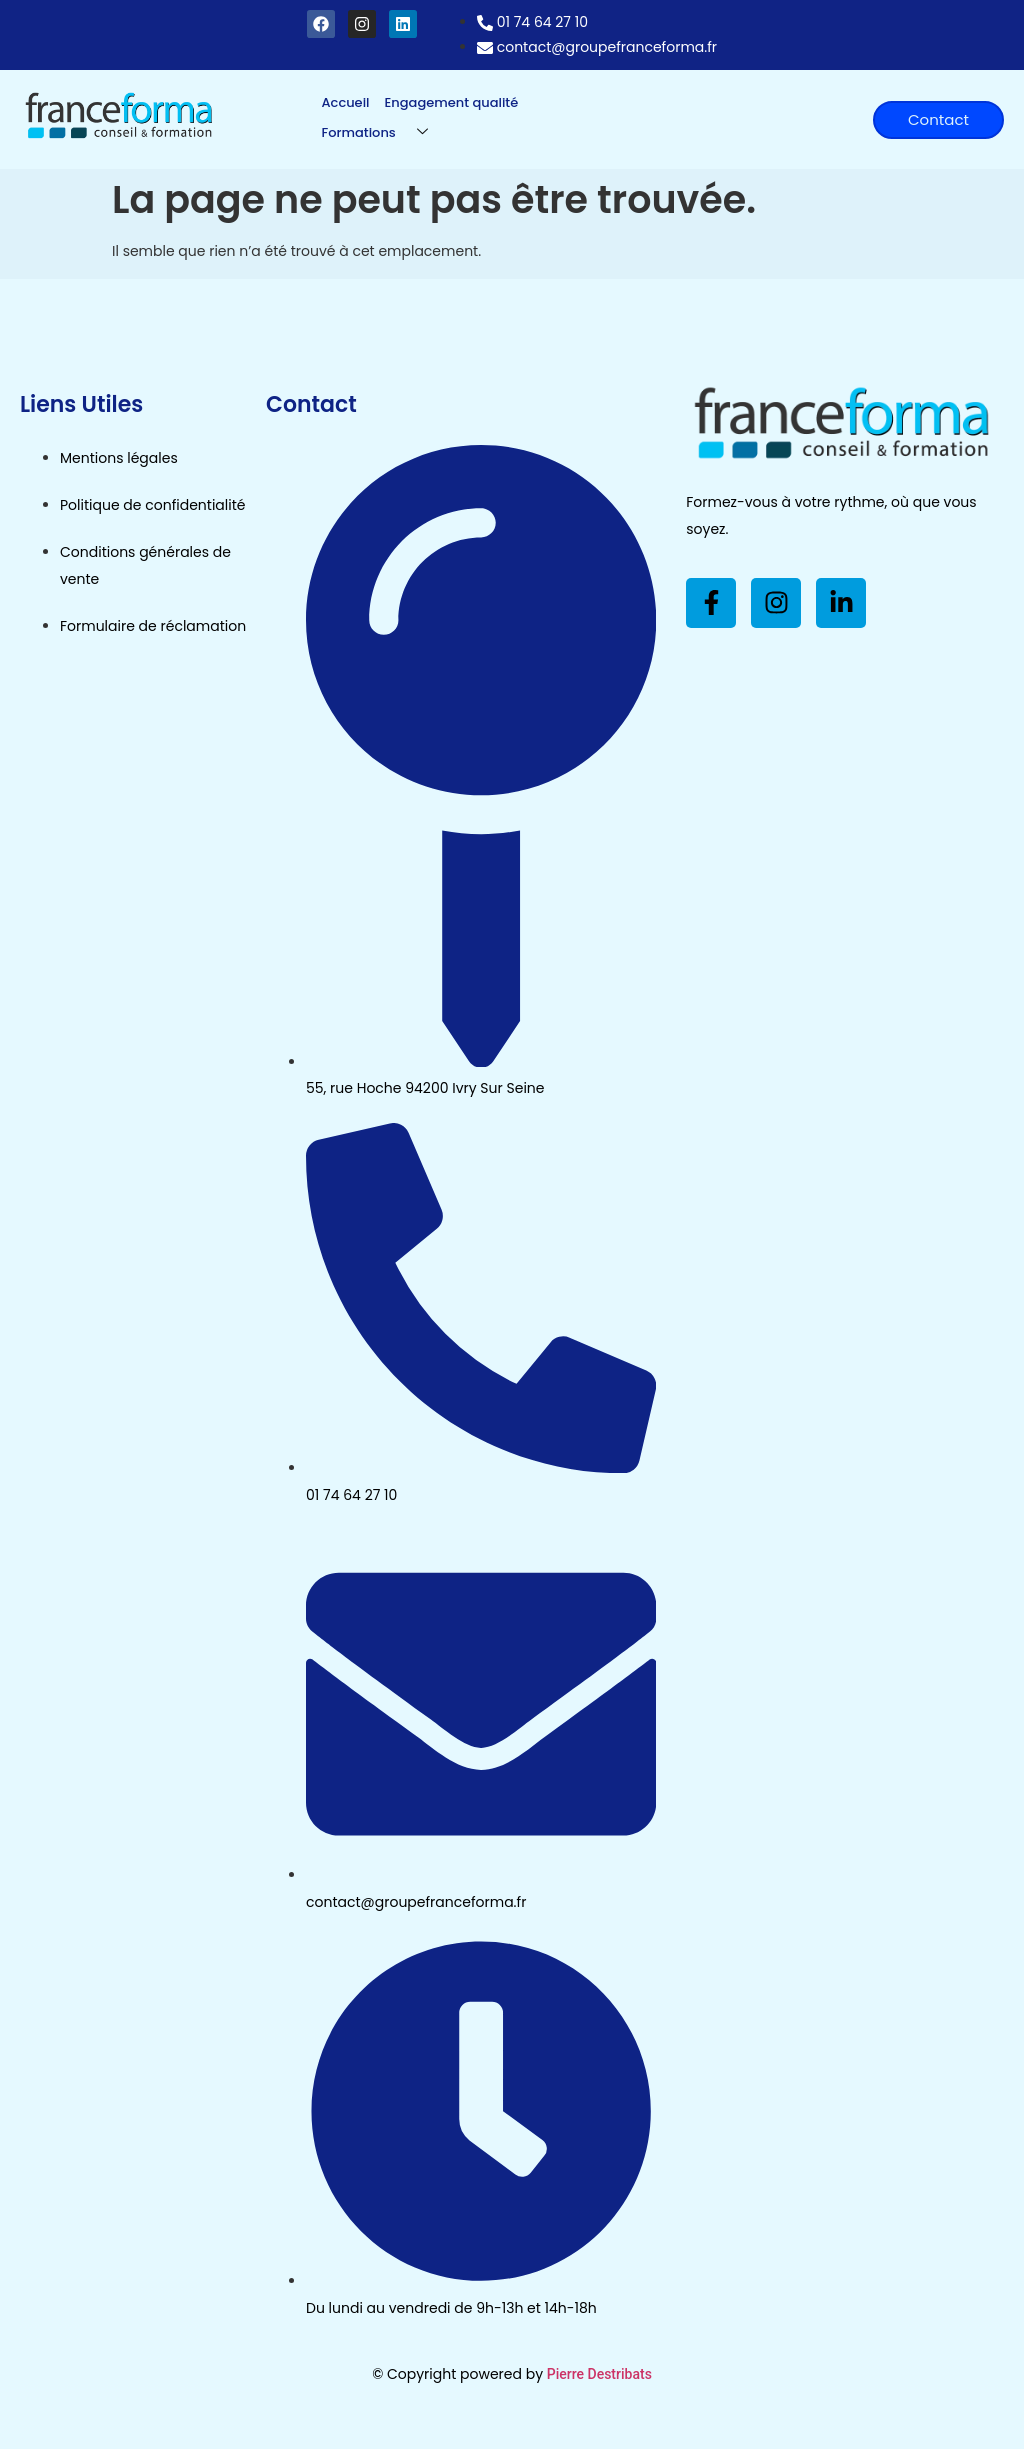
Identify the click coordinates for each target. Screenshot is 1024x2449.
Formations (382, 132)
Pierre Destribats (599, 2374)
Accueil (346, 102)
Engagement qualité (452, 102)
